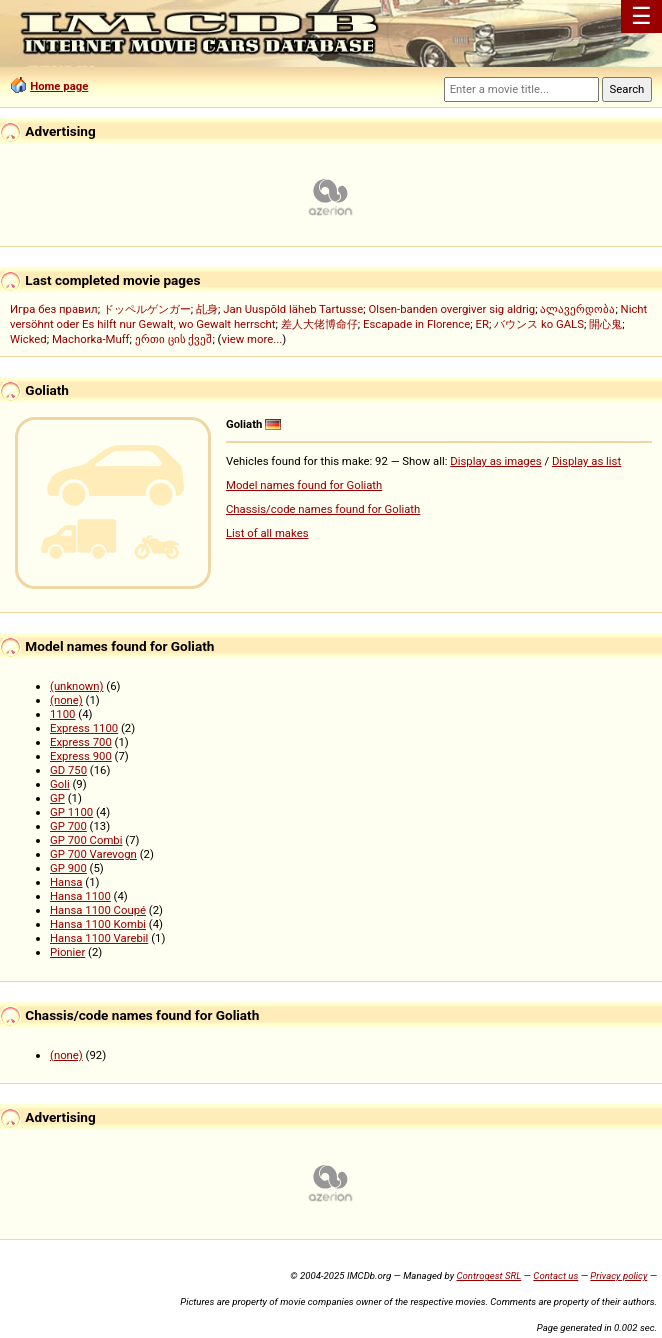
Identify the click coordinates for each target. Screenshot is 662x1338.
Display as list (586, 461)
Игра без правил (54, 309)
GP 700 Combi (86, 840)
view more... (252, 339)
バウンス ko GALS (539, 324)
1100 (62, 714)
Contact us (555, 1275)
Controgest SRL (488, 1275)
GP (57, 798)
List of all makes (267, 533)
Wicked (28, 339)
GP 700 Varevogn (93, 854)
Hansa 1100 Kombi (98, 924)
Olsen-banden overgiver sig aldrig (451, 309)
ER (482, 324)
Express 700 (81, 742)
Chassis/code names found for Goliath (323, 509)
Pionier (67, 952)
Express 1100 (84, 728)
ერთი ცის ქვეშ (174, 339)
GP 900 (68, 868)
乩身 (207, 309)
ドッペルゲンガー (147, 309)
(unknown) (77, 686)
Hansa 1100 (80, 896)
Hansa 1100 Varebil (99, 938)
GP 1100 (71, 812)
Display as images (495, 461)
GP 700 (68, 826)
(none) (66, 700)
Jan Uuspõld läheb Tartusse (293, 309)
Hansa (66, 882)
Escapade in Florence (416, 324)
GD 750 (68, 770)
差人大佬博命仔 (319, 324)
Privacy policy (618, 1275)
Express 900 (81, 756)
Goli (60, 784)
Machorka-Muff (91, 339)
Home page (59, 86)
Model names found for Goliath (304, 485)
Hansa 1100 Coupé (98, 910)
